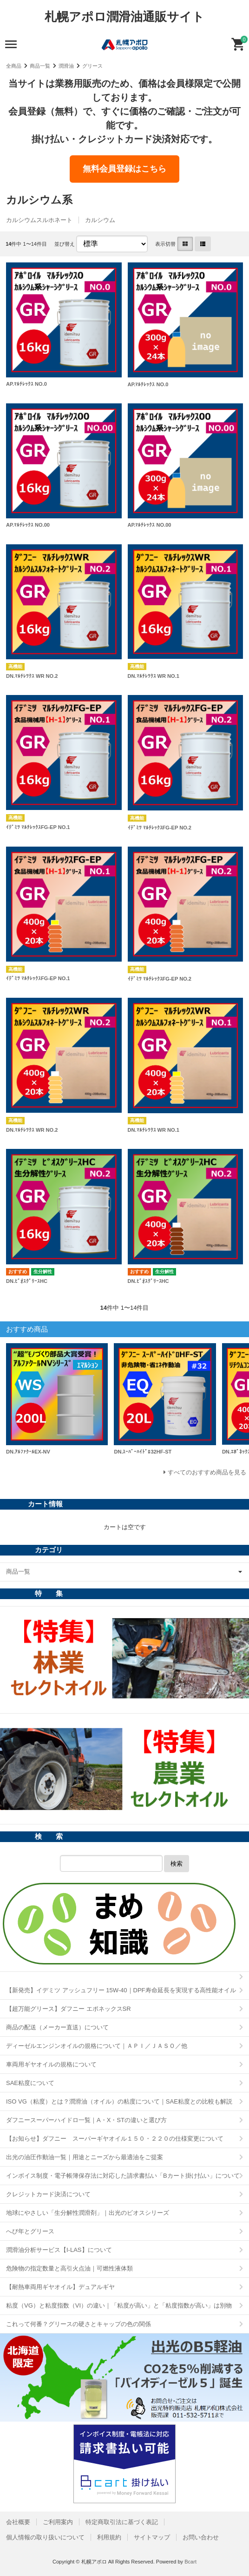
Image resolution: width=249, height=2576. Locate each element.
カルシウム (100, 220)
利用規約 (109, 2537)
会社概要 (18, 2522)
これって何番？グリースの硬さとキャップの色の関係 (78, 2324)
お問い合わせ (201, 2537)
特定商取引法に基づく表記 (121, 2522)
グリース (92, 66)
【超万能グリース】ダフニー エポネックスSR (68, 2008)
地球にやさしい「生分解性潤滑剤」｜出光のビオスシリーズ (87, 2212)
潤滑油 (66, 66)
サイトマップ (152, 2537)
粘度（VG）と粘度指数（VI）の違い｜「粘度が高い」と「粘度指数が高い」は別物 (119, 2305)
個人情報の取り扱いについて (45, 2537)
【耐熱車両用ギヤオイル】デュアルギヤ (60, 2286)
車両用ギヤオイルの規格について (51, 2064)
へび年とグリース (30, 2231)
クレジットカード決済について (48, 2194)
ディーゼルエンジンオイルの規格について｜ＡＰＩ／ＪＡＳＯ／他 (96, 2045)
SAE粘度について (30, 2082)
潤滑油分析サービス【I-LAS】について (59, 2249)
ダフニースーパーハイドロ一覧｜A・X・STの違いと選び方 (86, 2120)
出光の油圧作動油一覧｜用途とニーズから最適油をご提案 (84, 2157)
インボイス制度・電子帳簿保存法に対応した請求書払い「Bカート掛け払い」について (123, 2175)
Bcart (190, 2561)
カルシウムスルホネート (39, 220)
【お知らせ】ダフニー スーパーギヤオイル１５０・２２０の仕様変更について (114, 2138)
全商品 (13, 66)
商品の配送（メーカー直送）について (57, 2027)
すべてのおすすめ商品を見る (207, 1472)
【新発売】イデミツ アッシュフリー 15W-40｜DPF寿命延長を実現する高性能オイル (121, 1990)
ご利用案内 (58, 2522)
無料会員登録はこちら (124, 168)
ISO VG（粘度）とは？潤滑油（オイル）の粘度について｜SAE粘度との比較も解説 (119, 2101)
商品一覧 (40, 66)
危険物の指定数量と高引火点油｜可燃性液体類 (69, 2268)
